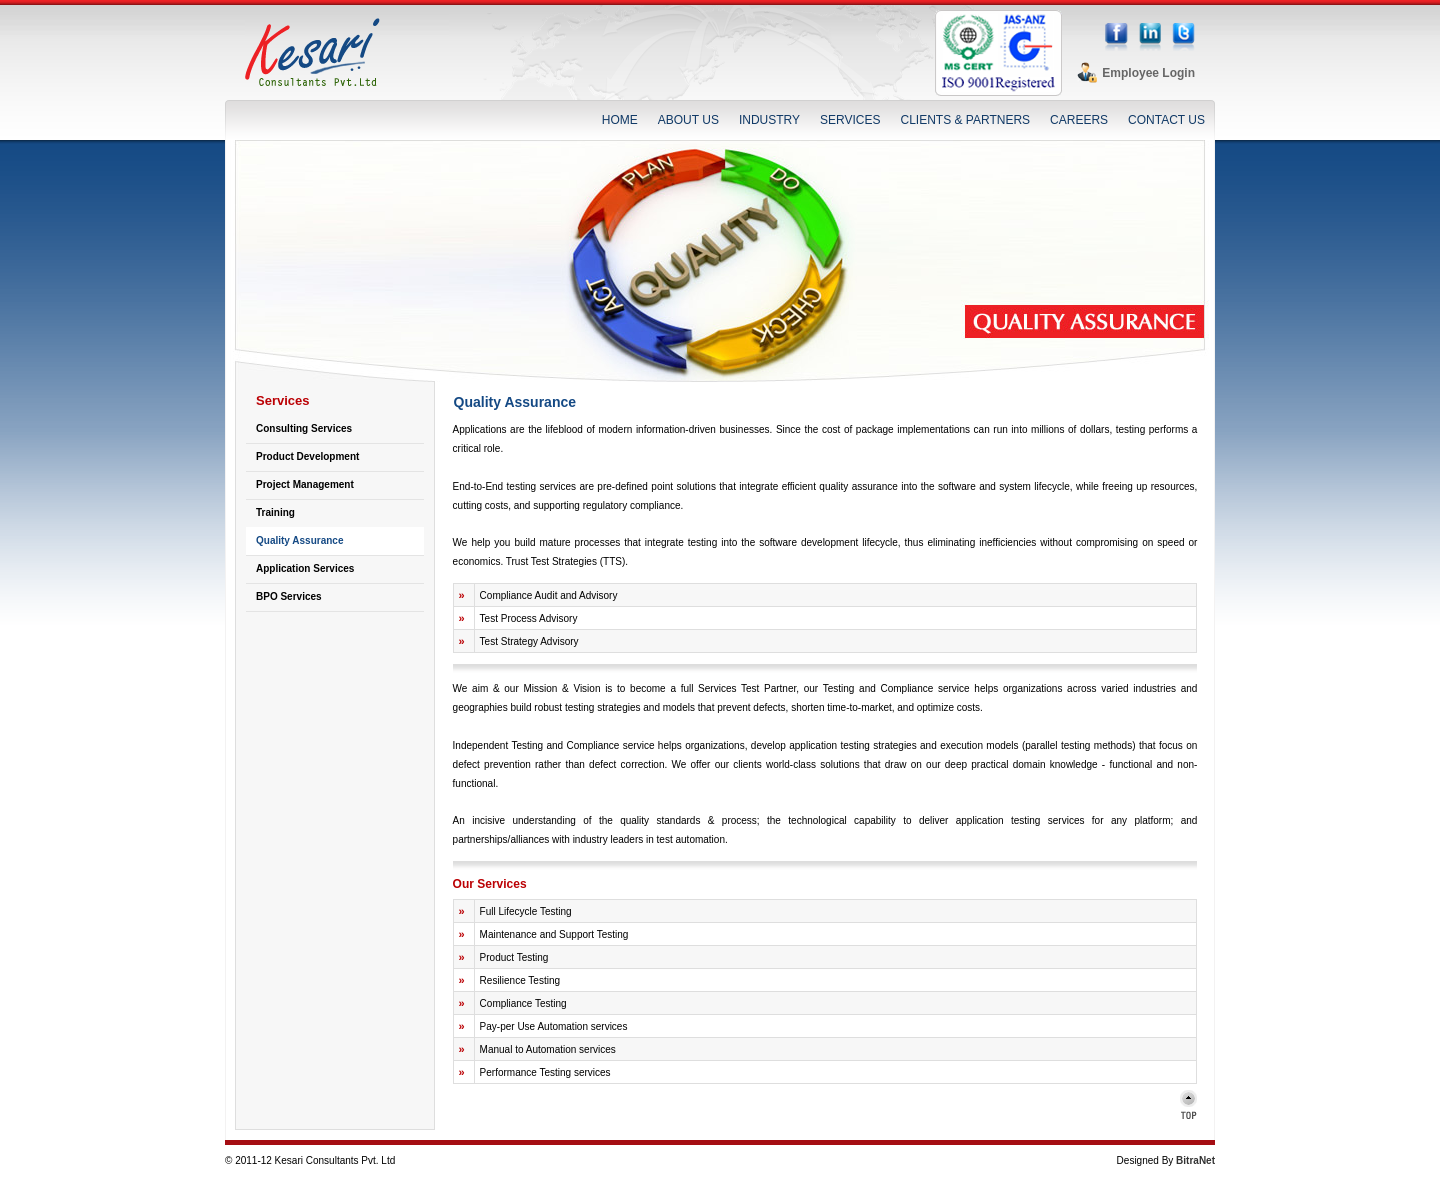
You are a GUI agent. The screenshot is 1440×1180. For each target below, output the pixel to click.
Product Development (307, 456)
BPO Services (289, 596)
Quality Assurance (299, 540)
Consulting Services (304, 428)
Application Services (305, 568)
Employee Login (1148, 73)
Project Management (305, 484)
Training (275, 512)
